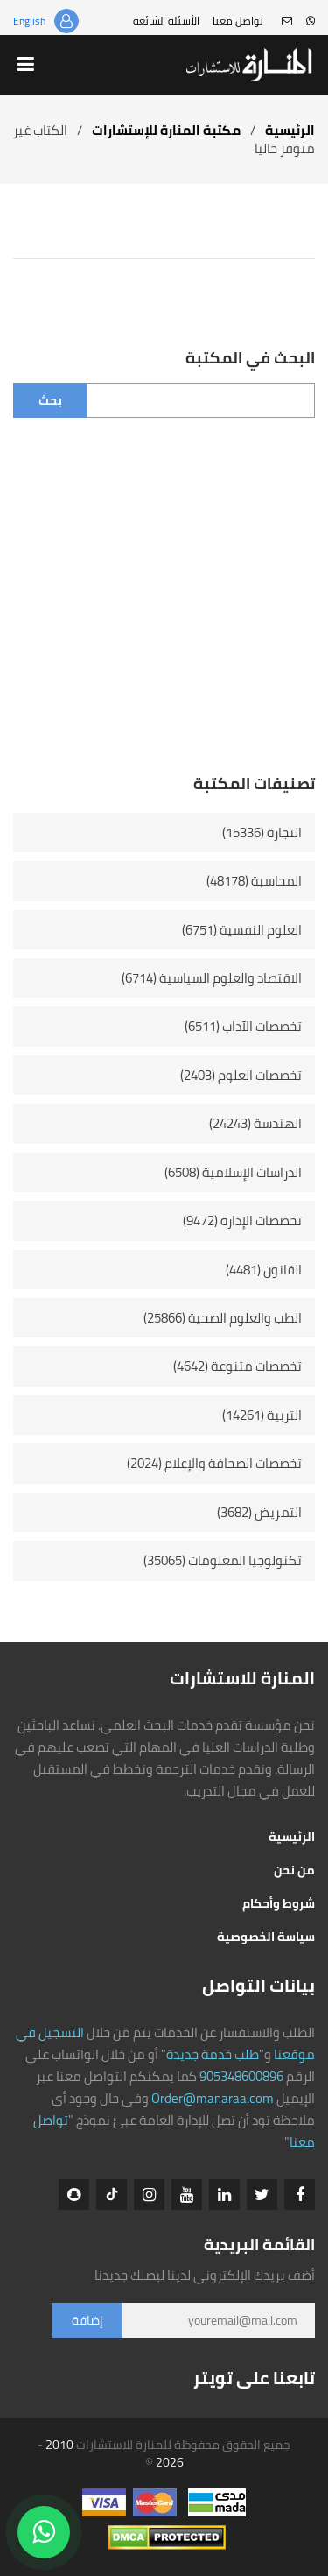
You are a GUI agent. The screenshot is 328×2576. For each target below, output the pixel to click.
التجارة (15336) (262, 832)
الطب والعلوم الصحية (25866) (222, 1317)
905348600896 (241, 2076)
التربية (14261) (262, 1415)
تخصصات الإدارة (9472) (242, 1220)
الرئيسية (290, 130)
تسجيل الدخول (66, 21)
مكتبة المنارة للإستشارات (166, 130)
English (29, 20)
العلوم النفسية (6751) (242, 929)
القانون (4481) (264, 1269)
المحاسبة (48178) (254, 880)
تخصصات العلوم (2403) (241, 1075)
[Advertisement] (164, 608)
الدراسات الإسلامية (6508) (233, 1172)
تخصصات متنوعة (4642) (237, 1366)
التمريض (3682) (259, 1512)
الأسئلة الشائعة (166, 20)
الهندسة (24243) (255, 1123)
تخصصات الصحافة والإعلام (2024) (214, 1463)
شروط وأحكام (278, 1903)
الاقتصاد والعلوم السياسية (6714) (212, 978)
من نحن (294, 1870)
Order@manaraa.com (212, 2098)
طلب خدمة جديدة (212, 2054)
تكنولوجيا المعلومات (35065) (222, 1560)
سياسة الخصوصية (266, 1936)
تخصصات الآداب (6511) (243, 1026)
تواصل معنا (238, 20)
